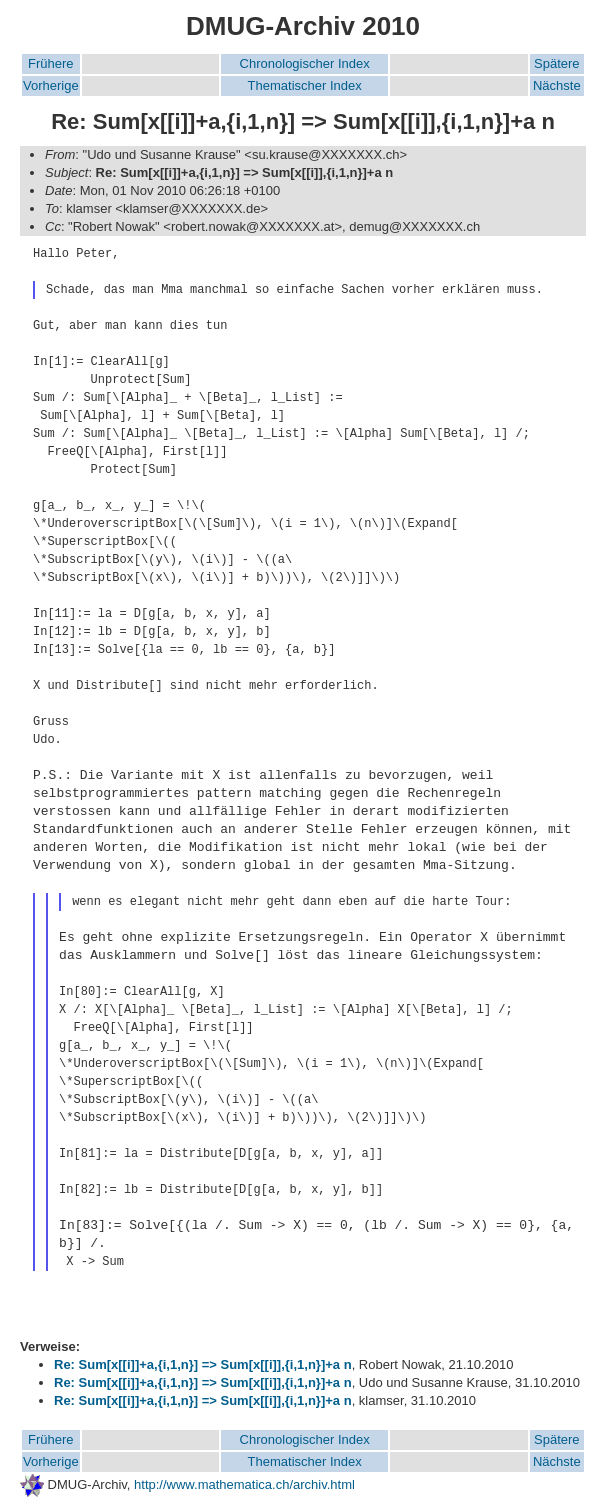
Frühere (51, 63)
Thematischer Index (305, 85)
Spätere (557, 63)
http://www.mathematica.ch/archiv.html (244, 1484)
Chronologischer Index (305, 63)
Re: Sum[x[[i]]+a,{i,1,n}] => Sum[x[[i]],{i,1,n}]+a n (203, 1364)
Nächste (557, 85)
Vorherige (51, 85)
